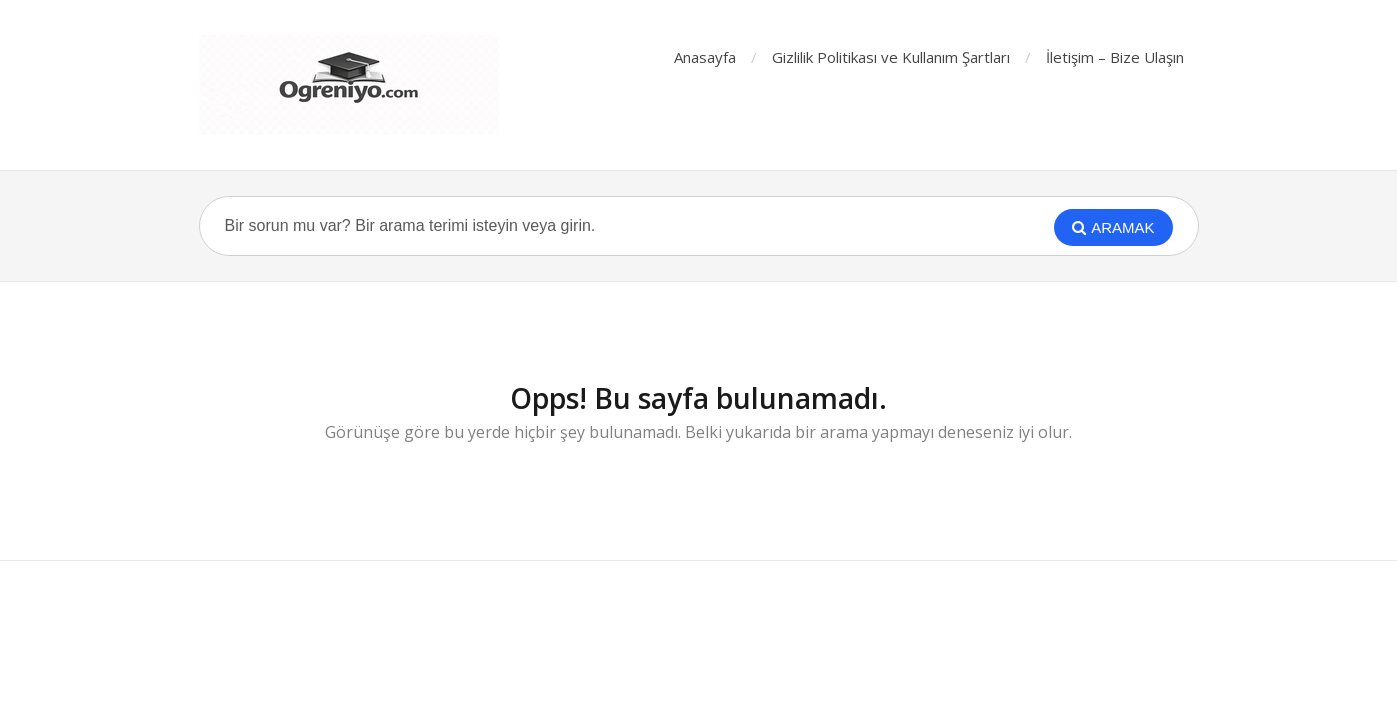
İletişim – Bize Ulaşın (1115, 57)
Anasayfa (705, 57)
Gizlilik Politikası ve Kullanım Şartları (891, 57)
